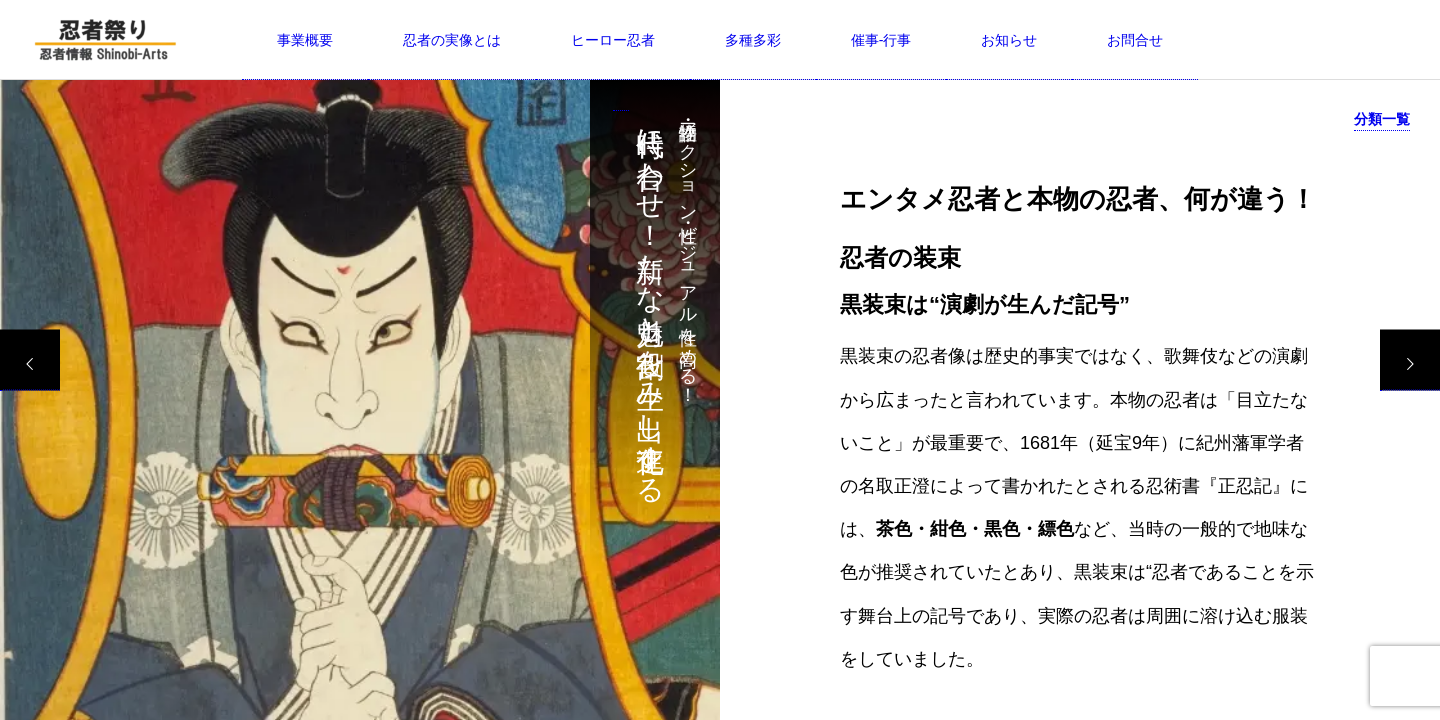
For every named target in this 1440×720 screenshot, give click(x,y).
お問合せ (1135, 40)
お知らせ (1009, 40)
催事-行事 (881, 40)
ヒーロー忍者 (613, 40)
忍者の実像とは (452, 40)
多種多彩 (753, 40)
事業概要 (305, 40)
